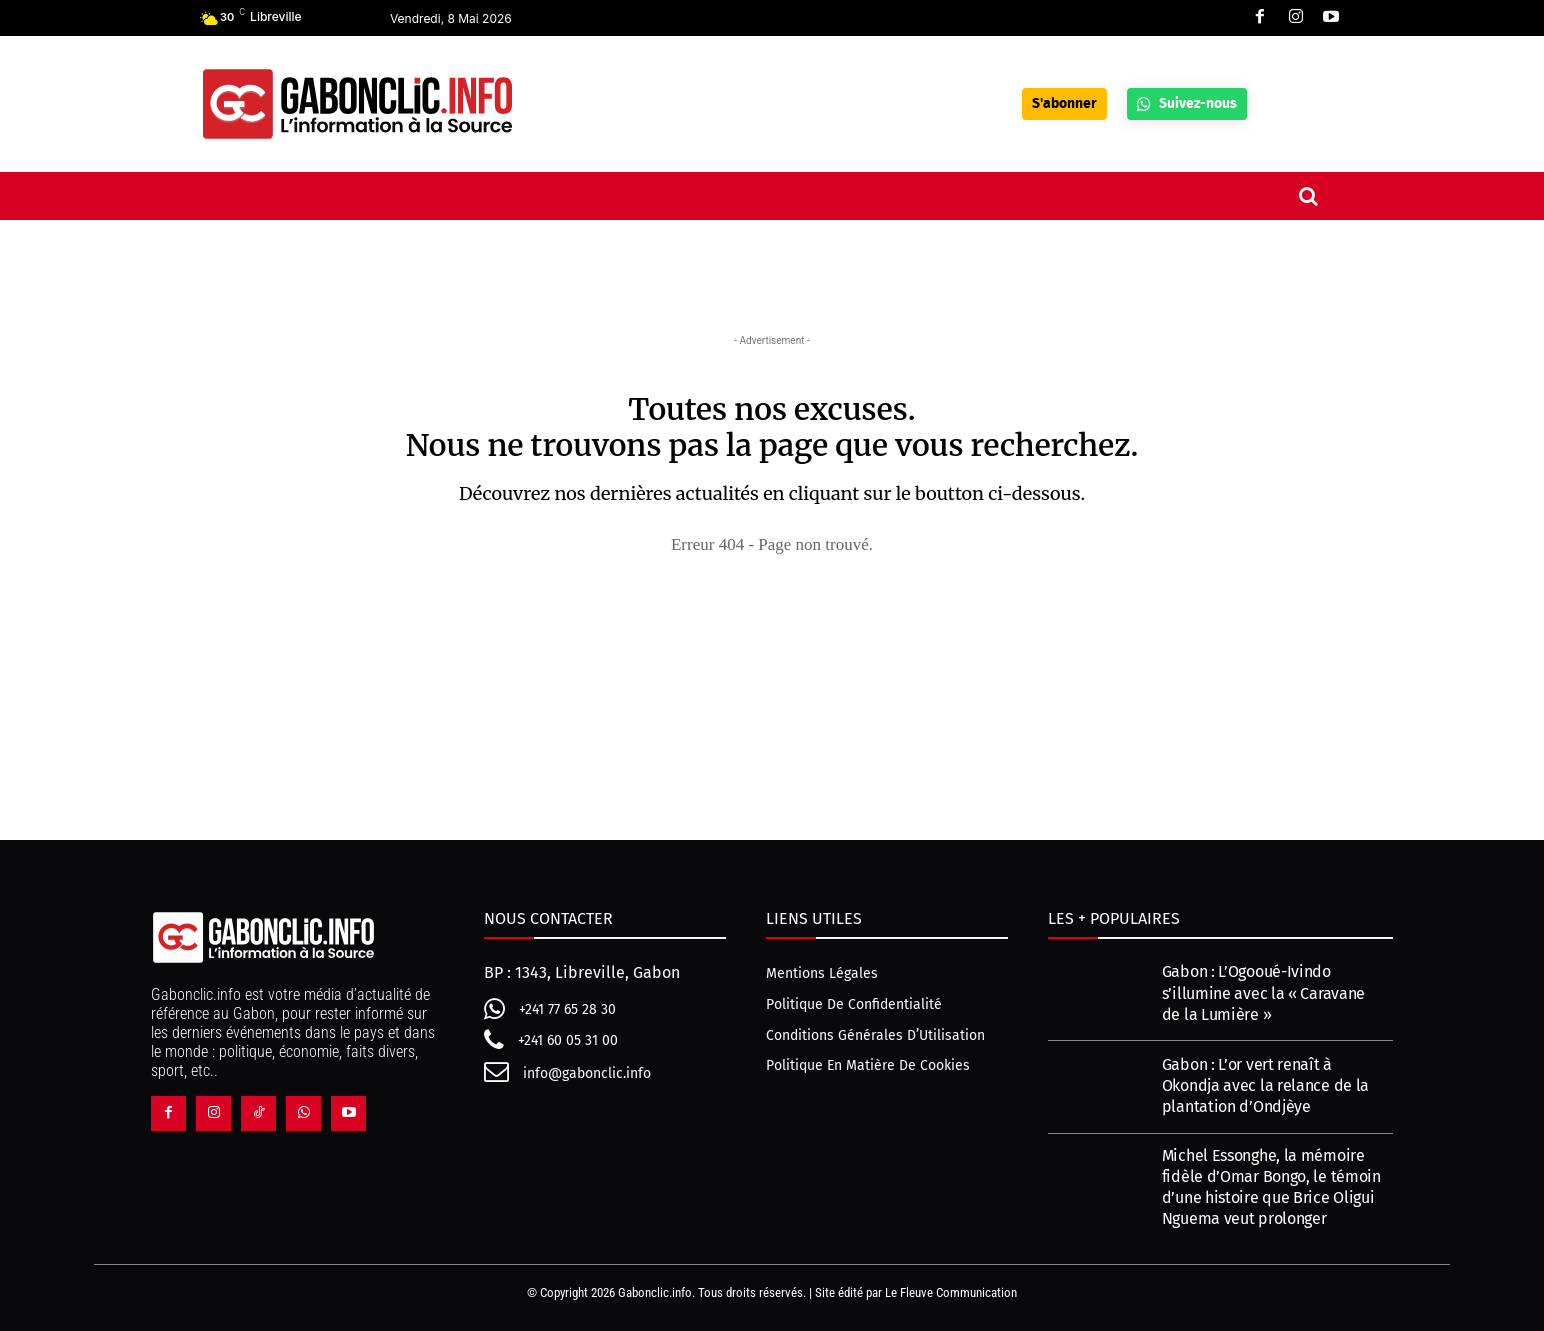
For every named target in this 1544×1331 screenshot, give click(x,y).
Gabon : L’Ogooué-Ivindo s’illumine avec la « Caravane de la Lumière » (1263, 992)
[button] (1308, 196)
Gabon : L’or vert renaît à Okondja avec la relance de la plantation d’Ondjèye (1265, 1085)
